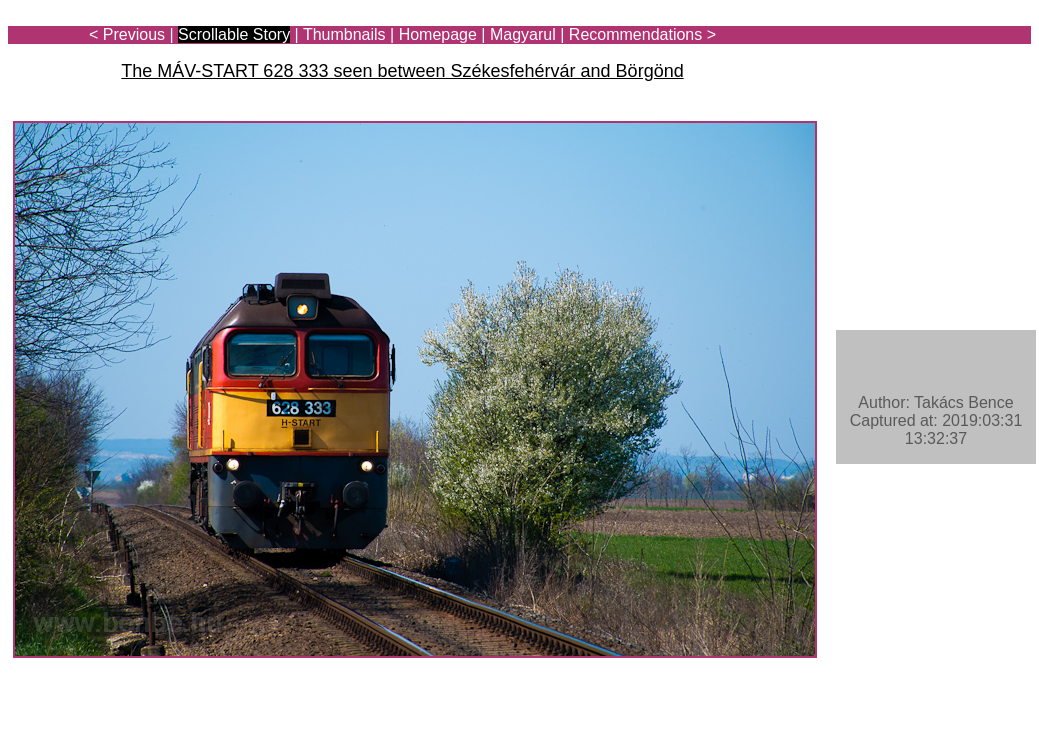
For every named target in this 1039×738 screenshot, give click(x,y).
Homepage (438, 34)
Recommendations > (642, 34)
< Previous (127, 34)
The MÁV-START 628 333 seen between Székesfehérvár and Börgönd (402, 71)
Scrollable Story (234, 34)
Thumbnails (344, 34)
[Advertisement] (914, 72)
